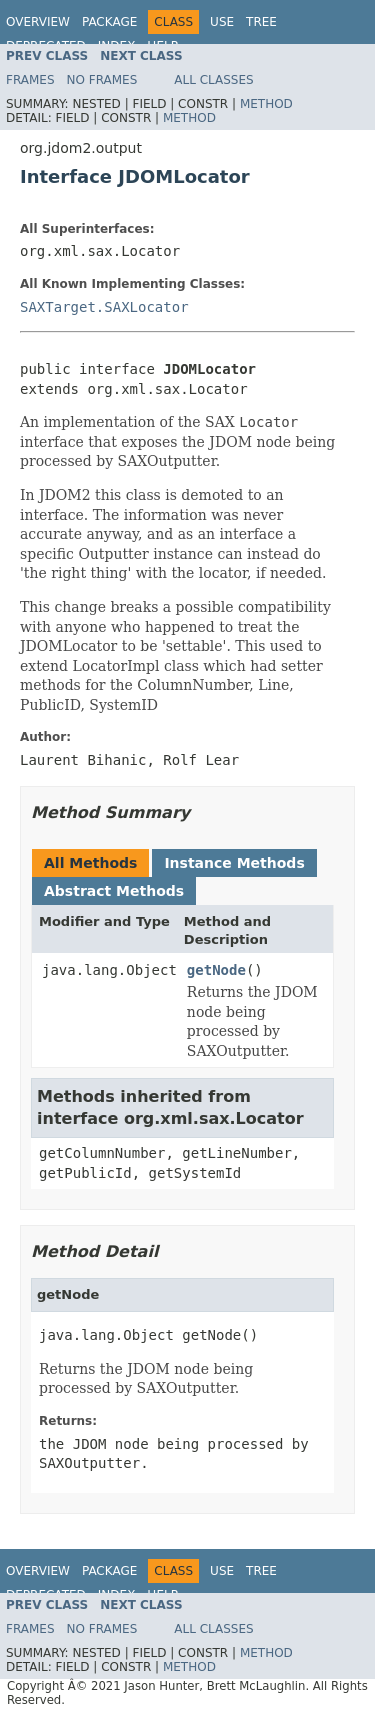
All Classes (213, 80)
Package (109, 22)
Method (266, 104)
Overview (38, 22)
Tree (261, 22)
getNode (216, 970)
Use (222, 22)
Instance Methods (234, 863)
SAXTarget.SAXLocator (104, 307)
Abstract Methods (114, 891)
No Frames (102, 80)
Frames (30, 80)
